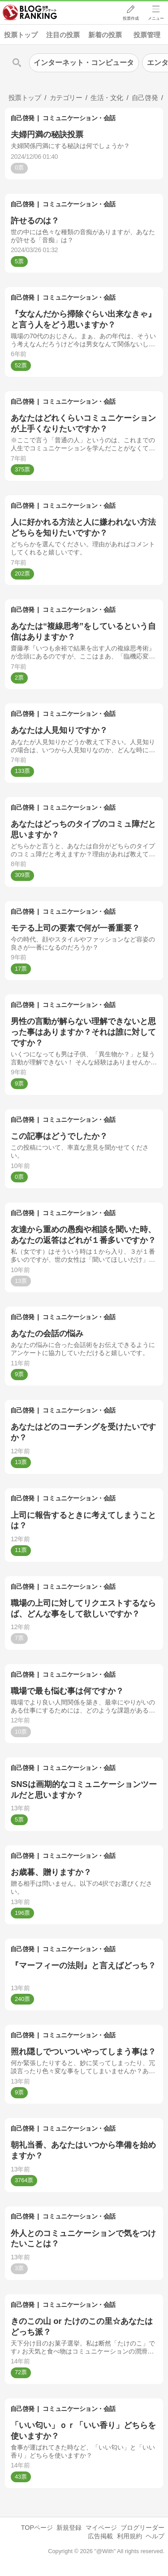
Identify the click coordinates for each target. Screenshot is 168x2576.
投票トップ (21, 35)
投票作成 (130, 18)
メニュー (156, 18)
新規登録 (69, 2527)
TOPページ (37, 2527)
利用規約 (129, 2536)
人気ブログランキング (30, 13)
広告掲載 (100, 2536)
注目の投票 (63, 35)
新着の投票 (105, 35)
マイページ (101, 2527)
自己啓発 (22, 118)
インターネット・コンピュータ (84, 62)
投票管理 (147, 35)
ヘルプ (155, 2536)
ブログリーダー (142, 2527)
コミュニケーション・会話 (79, 118)
